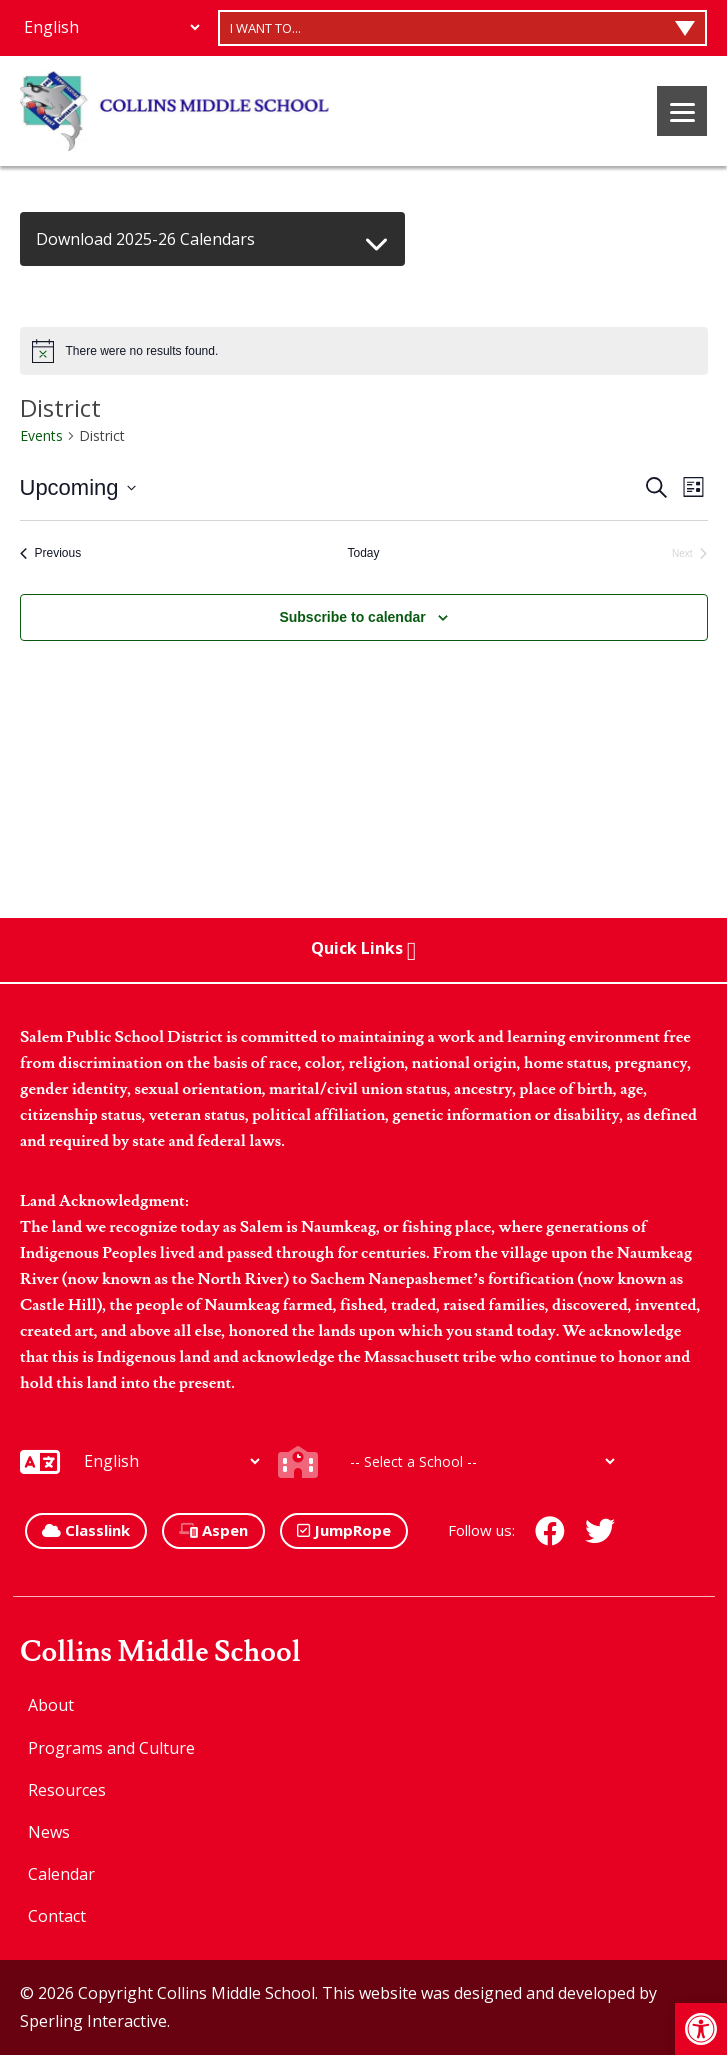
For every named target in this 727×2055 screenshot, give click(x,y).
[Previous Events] (51, 553)
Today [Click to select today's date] (363, 553)
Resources (67, 1790)
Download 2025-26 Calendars (145, 239)
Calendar (61, 1874)
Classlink (86, 1530)
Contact (57, 1916)
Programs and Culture (111, 1748)
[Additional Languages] (111, 27)
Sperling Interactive (93, 2021)
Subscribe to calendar (352, 617)
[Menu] (682, 111)
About (51, 1705)
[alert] (364, 351)
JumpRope (344, 1530)
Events (41, 435)
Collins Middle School (160, 1652)
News (49, 1832)
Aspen (213, 1530)
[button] (701, 2029)
